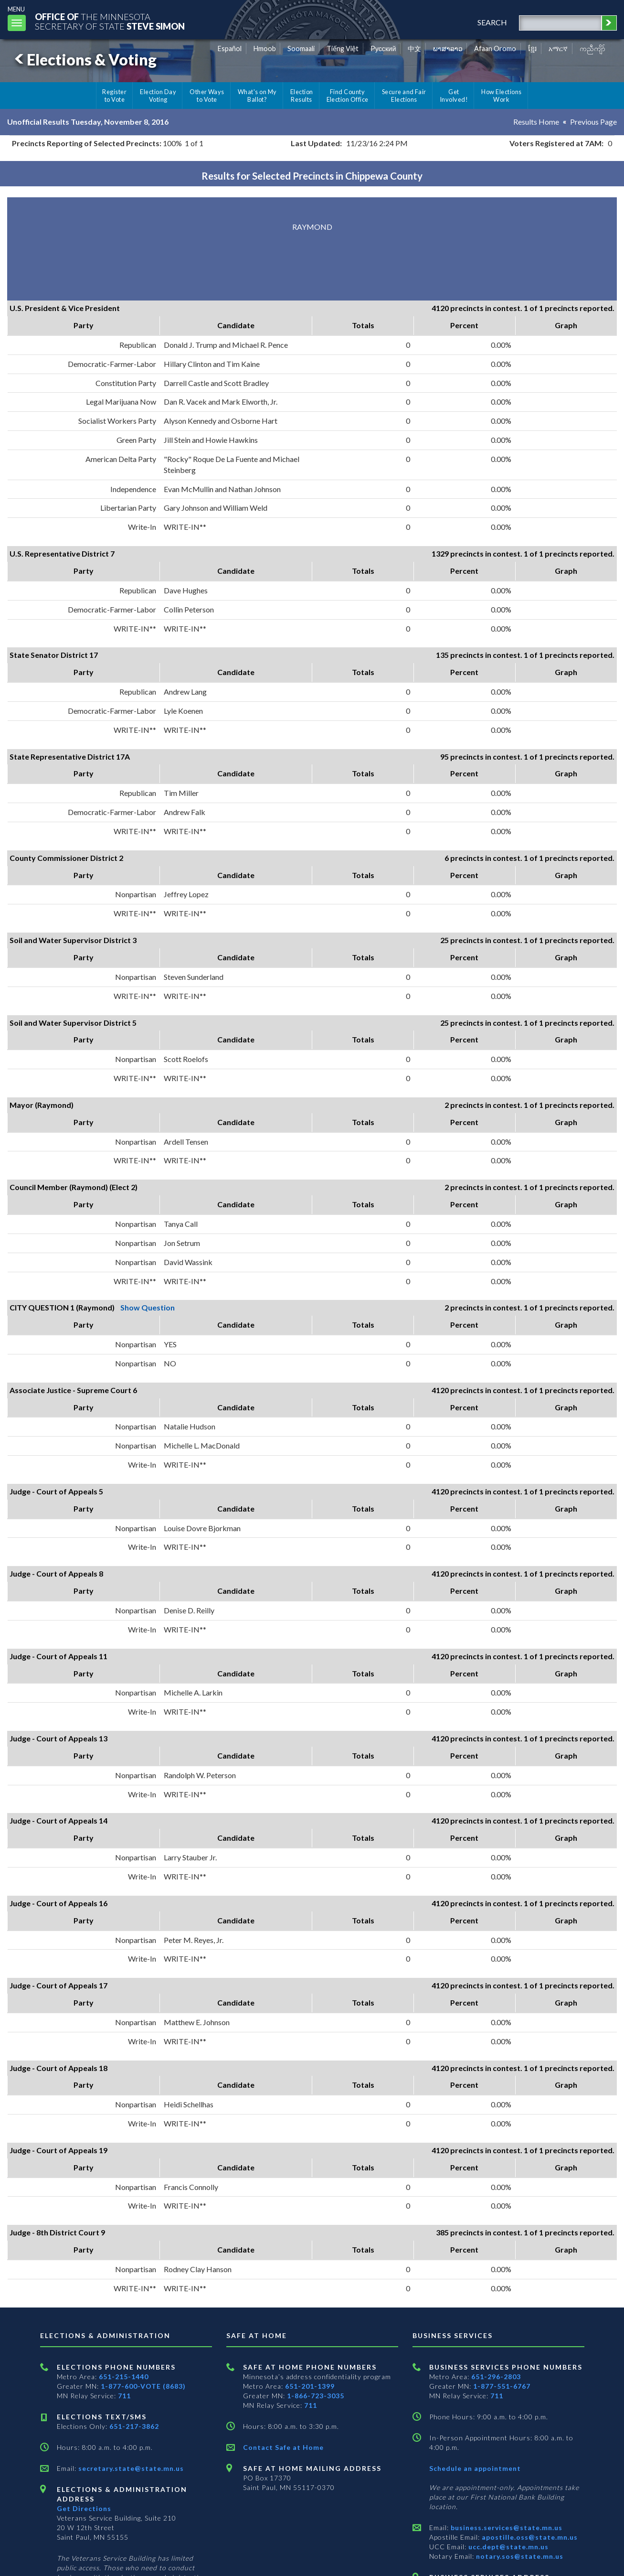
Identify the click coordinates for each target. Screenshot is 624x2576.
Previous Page (593, 121)
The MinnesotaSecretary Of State (110, 21)
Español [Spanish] (230, 48)
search (492, 22)
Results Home (536, 121)
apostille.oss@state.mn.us (529, 2537)
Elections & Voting (84, 59)
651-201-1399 (310, 2386)
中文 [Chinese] (414, 48)
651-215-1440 (123, 2376)
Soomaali (301, 48)
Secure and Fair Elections (404, 95)
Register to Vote (114, 95)
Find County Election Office (348, 95)
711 (124, 2396)
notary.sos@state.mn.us (518, 2556)
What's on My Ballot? (257, 95)
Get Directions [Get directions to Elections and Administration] (84, 2508)
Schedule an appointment (475, 2468)
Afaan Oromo (495, 48)
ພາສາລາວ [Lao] (448, 48)
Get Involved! (454, 95)
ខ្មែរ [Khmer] (532, 48)
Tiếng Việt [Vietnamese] (343, 48)
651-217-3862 (134, 2426)
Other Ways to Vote (207, 95)
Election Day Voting (158, 95)
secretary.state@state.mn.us (130, 2468)
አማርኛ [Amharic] (558, 48)
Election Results (301, 95)
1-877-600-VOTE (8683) (143, 2386)
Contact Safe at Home (283, 2447)
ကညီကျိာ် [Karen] (592, 48)
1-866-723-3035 (315, 2396)
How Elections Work (501, 95)
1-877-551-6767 (501, 2386)
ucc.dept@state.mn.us (507, 2547)
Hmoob (265, 48)
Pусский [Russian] (383, 48)
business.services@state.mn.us (505, 2527)
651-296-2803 (496, 2376)
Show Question (147, 1307)
